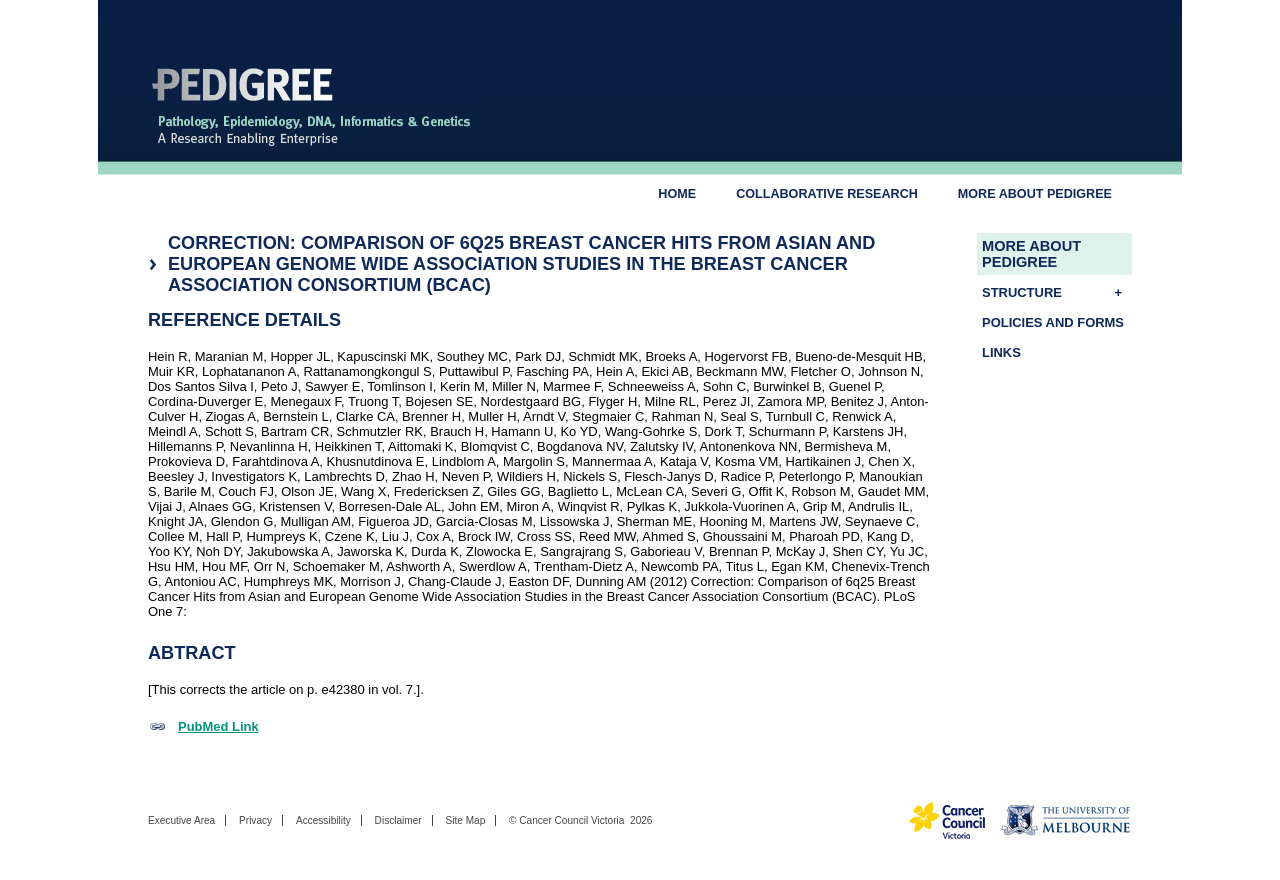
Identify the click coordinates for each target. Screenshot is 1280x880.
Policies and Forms (1053, 322)
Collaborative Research (827, 194)
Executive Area (181, 820)
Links (1001, 352)
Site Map (465, 820)
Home (677, 194)
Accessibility (323, 820)
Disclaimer (398, 820)
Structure (1057, 292)
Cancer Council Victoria (571, 820)
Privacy (255, 820)
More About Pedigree (1035, 194)
